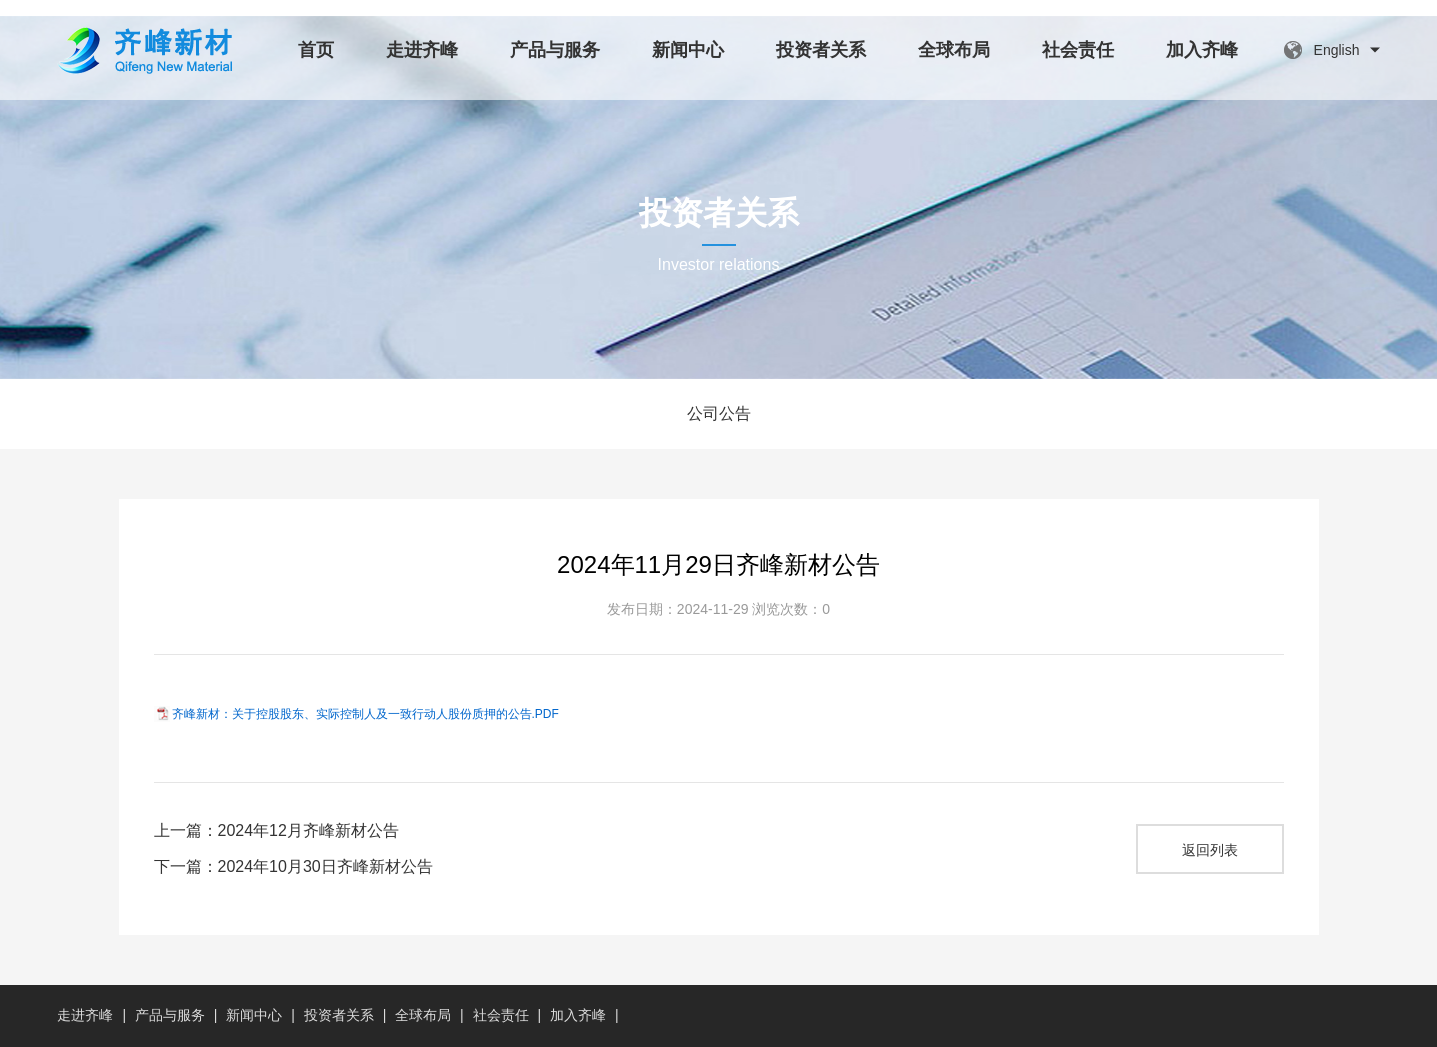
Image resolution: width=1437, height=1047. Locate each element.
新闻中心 (688, 50)
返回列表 (1210, 850)
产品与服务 (555, 50)
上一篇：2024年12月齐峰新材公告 (276, 830)
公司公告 (719, 413)
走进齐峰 (422, 50)
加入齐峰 (1202, 50)
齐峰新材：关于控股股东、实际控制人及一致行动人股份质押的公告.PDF (365, 714)
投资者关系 (821, 50)
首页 (316, 50)
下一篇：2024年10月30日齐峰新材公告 (293, 866)
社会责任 (1078, 50)
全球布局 (954, 50)
